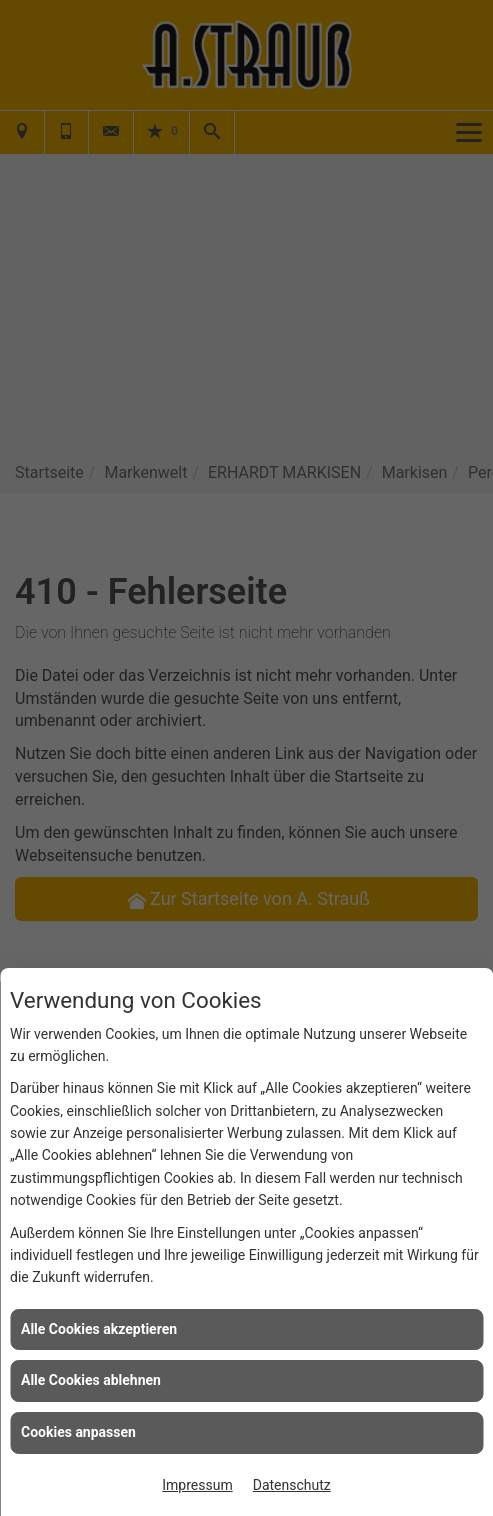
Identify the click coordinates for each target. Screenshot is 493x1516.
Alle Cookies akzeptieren (99, 1329)
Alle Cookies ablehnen (91, 1380)
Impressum (197, 1485)
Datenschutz (292, 1485)
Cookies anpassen (78, 1432)
